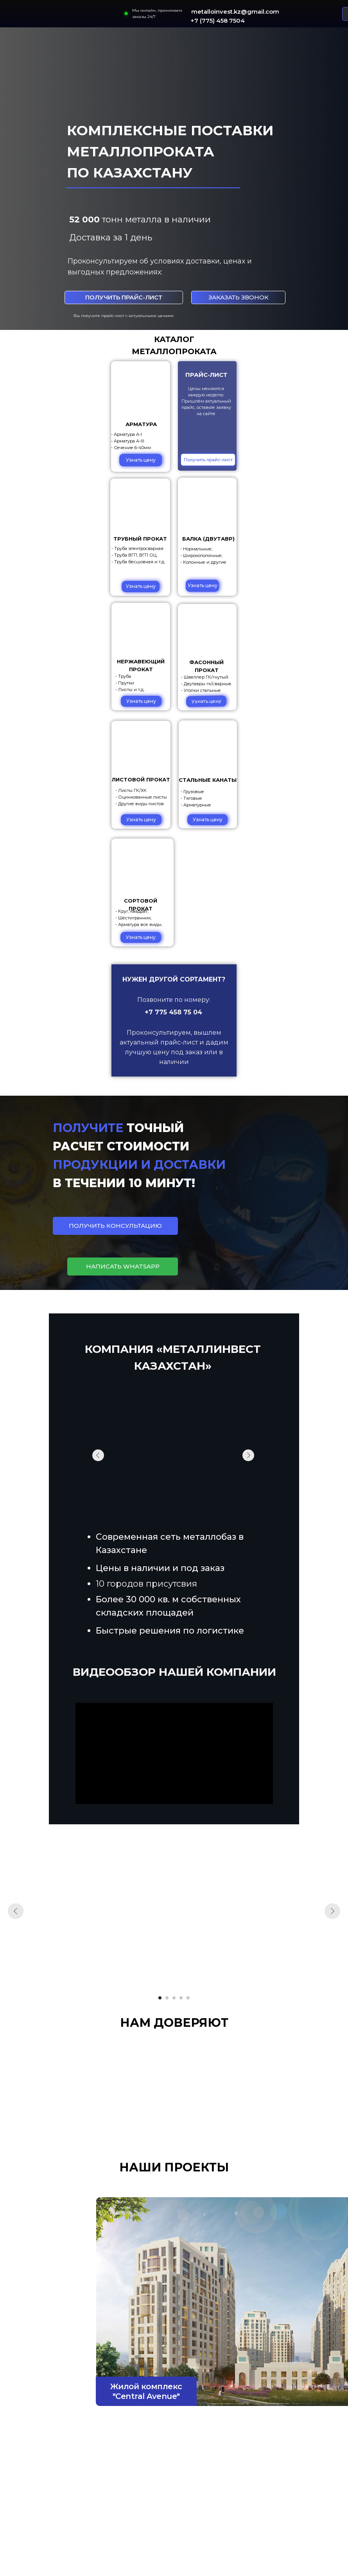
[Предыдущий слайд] (15, 1911)
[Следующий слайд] (332, 1911)
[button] (238, 297)
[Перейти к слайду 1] (159, 1997)
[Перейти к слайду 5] (188, 1997)
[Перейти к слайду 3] (174, 1997)
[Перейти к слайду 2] (167, 1997)
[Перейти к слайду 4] (181, 1997)
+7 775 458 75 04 (173, 1012)
